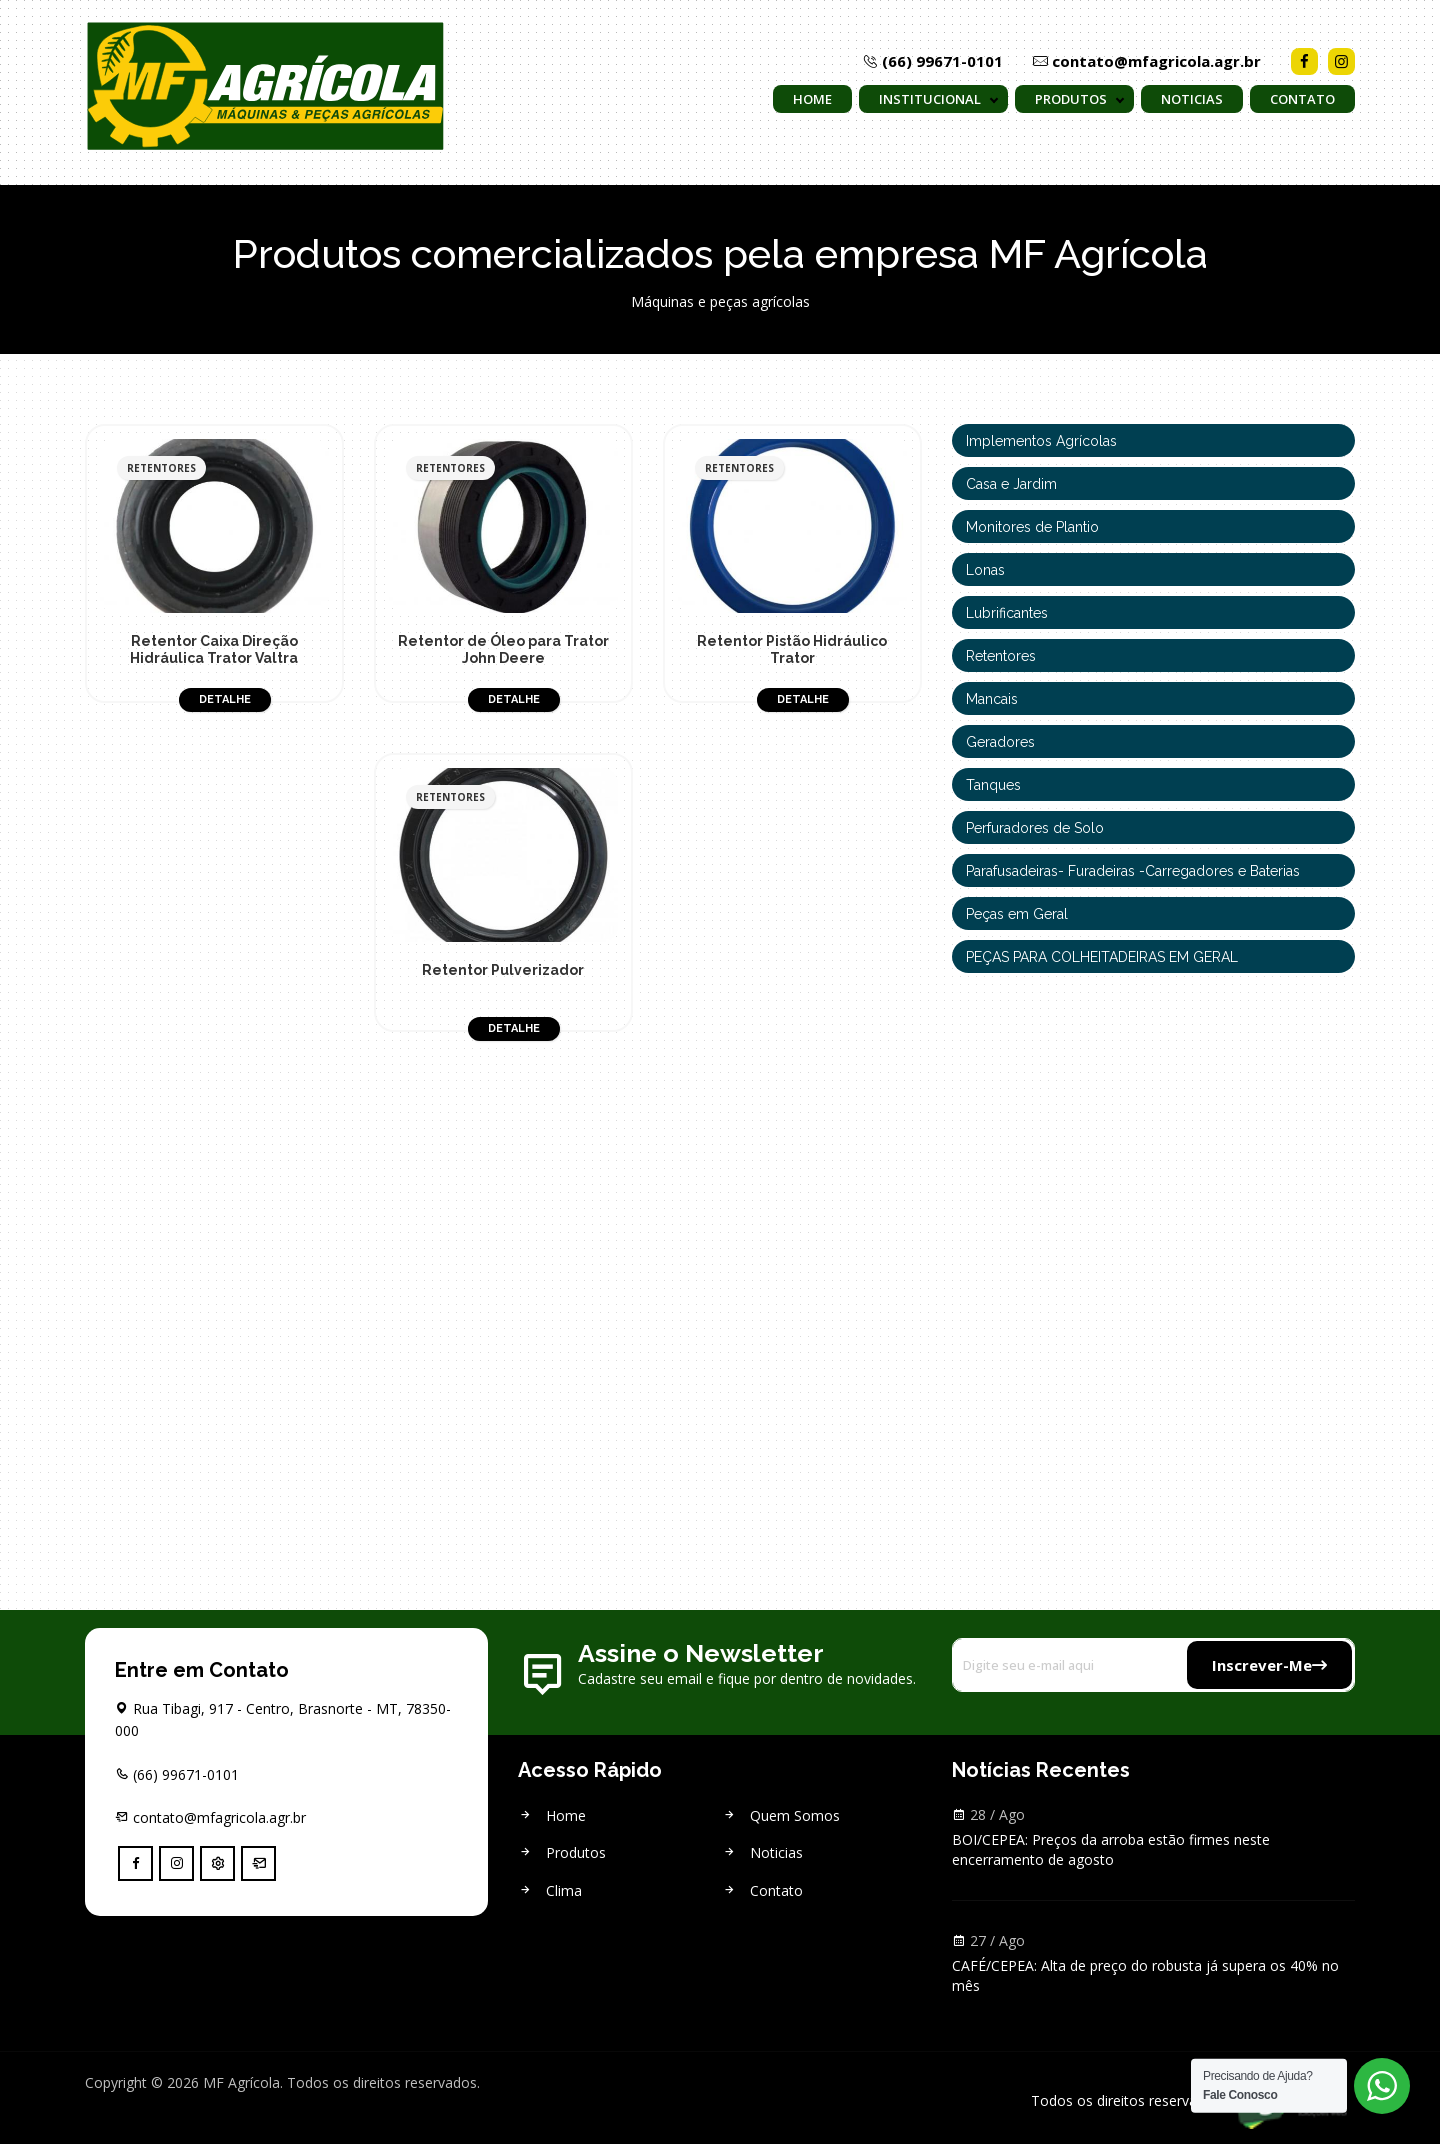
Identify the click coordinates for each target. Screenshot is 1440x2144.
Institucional (930, 99)
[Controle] (217, 1863)
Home (812, 99)
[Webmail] (258, 1863)
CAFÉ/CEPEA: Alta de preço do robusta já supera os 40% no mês (1145, 1975)
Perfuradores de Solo (1035, 828)
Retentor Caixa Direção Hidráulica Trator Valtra (214, 649)
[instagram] (176, 1863)
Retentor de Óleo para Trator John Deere (503, 649)
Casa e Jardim (1011, 484)
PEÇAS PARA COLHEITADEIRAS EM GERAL (1102, 957)
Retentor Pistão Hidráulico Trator (792, 649)
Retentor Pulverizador (503, 970)
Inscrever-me (1269, 1665)
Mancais (992, 699)
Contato (1302, 99)
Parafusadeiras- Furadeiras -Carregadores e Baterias (1133, 871)
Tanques (993, 785)
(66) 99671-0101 (933, 61)
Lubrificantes (1007, 613)
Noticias (1192, 99)
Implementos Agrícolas (1041, 441)
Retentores (1001, 656)
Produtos (1071, 99)
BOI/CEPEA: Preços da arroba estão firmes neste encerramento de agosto (1111, 1849)
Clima (550, 1890)
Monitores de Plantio (1032, 527)
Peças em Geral (1017, 914)
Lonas (985, 570)
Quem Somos (781, 1815)
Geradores (1000, 742)
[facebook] (135, 1863)
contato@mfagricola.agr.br (1147, 61)
